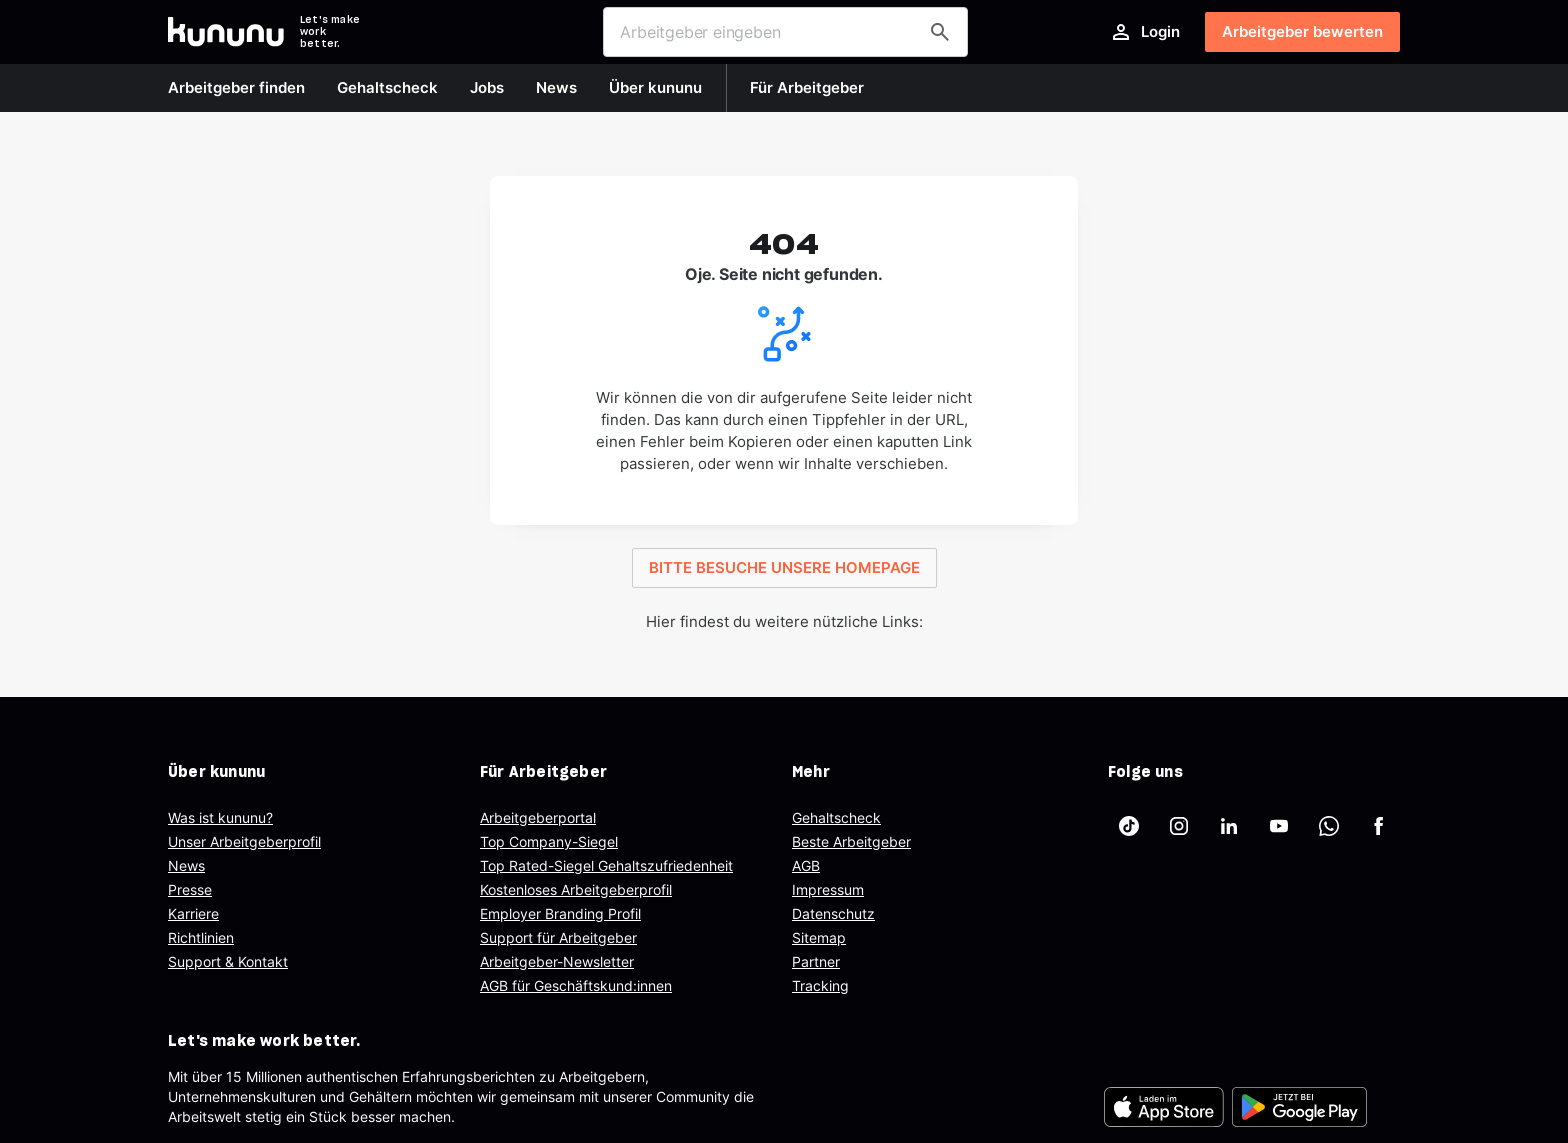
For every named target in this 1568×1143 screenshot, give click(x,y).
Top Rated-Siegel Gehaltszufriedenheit (606, 865)
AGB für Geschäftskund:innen (576, 985)
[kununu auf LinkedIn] (1229, 826)
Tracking (820, 985)
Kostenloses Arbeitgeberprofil (576, 889)
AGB (806, 865)
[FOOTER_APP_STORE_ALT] (1164, 1107)
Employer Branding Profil (560, 913)
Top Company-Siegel (549, 841)
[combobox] (785, 32)
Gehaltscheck (836, 817)
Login (1144, 32)
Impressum (828, 889)
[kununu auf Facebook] (1379, 826)
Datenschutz (833, 913)
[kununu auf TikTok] (1129, 826)
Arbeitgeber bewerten (1302, 31)
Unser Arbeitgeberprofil (244, 841)
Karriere (193, 913)
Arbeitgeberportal (538, 817)
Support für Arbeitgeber (558, 937)
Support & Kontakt (228, 961)
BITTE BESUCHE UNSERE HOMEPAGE (784, 567)
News (186, 865)
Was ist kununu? (220, 817)
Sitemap (819, 937)
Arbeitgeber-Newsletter (557, 961)
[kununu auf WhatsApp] (1329, 826)
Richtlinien (201, 937)
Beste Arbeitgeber (851, 841)
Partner (816, 961)
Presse (190, 889)
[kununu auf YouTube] (1279, 826)
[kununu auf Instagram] (1179, 826)
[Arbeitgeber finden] (940, 32)
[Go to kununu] (226, 32)
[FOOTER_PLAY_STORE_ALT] (1299, 1107)
